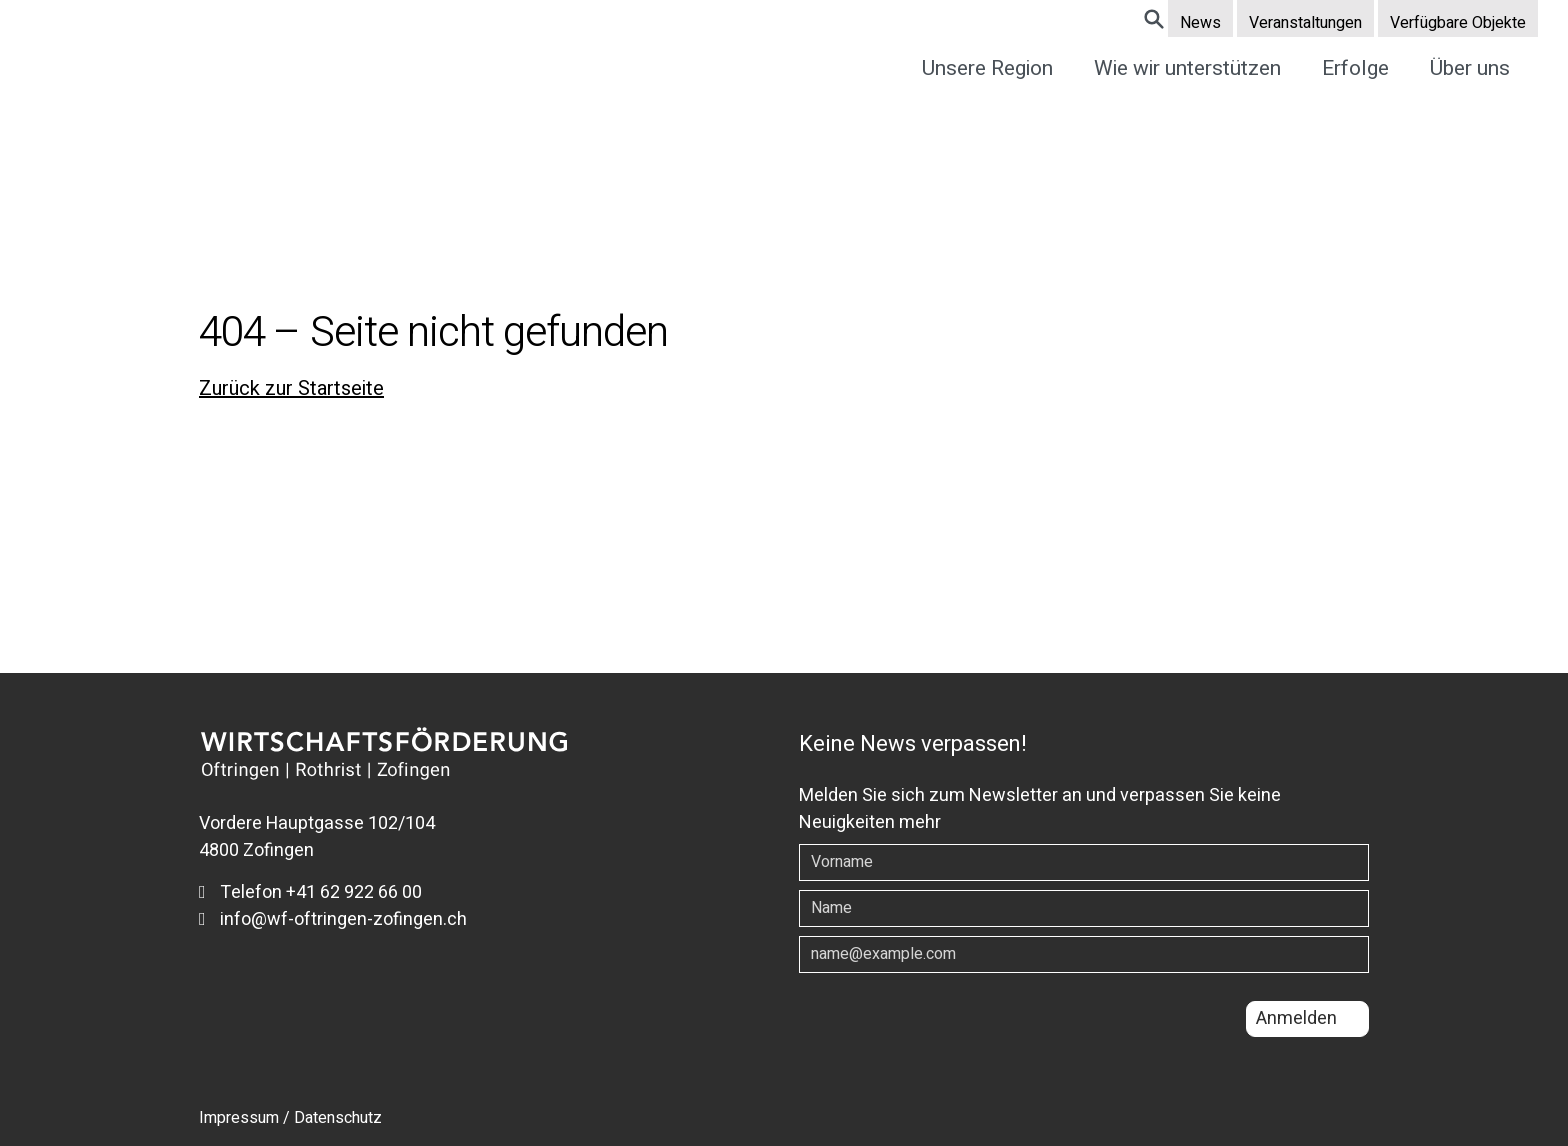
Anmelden (1296, 1018)
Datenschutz (338, 1118)
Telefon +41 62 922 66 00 (310, 892)
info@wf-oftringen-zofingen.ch (333, 919)
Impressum (239, 1118)
